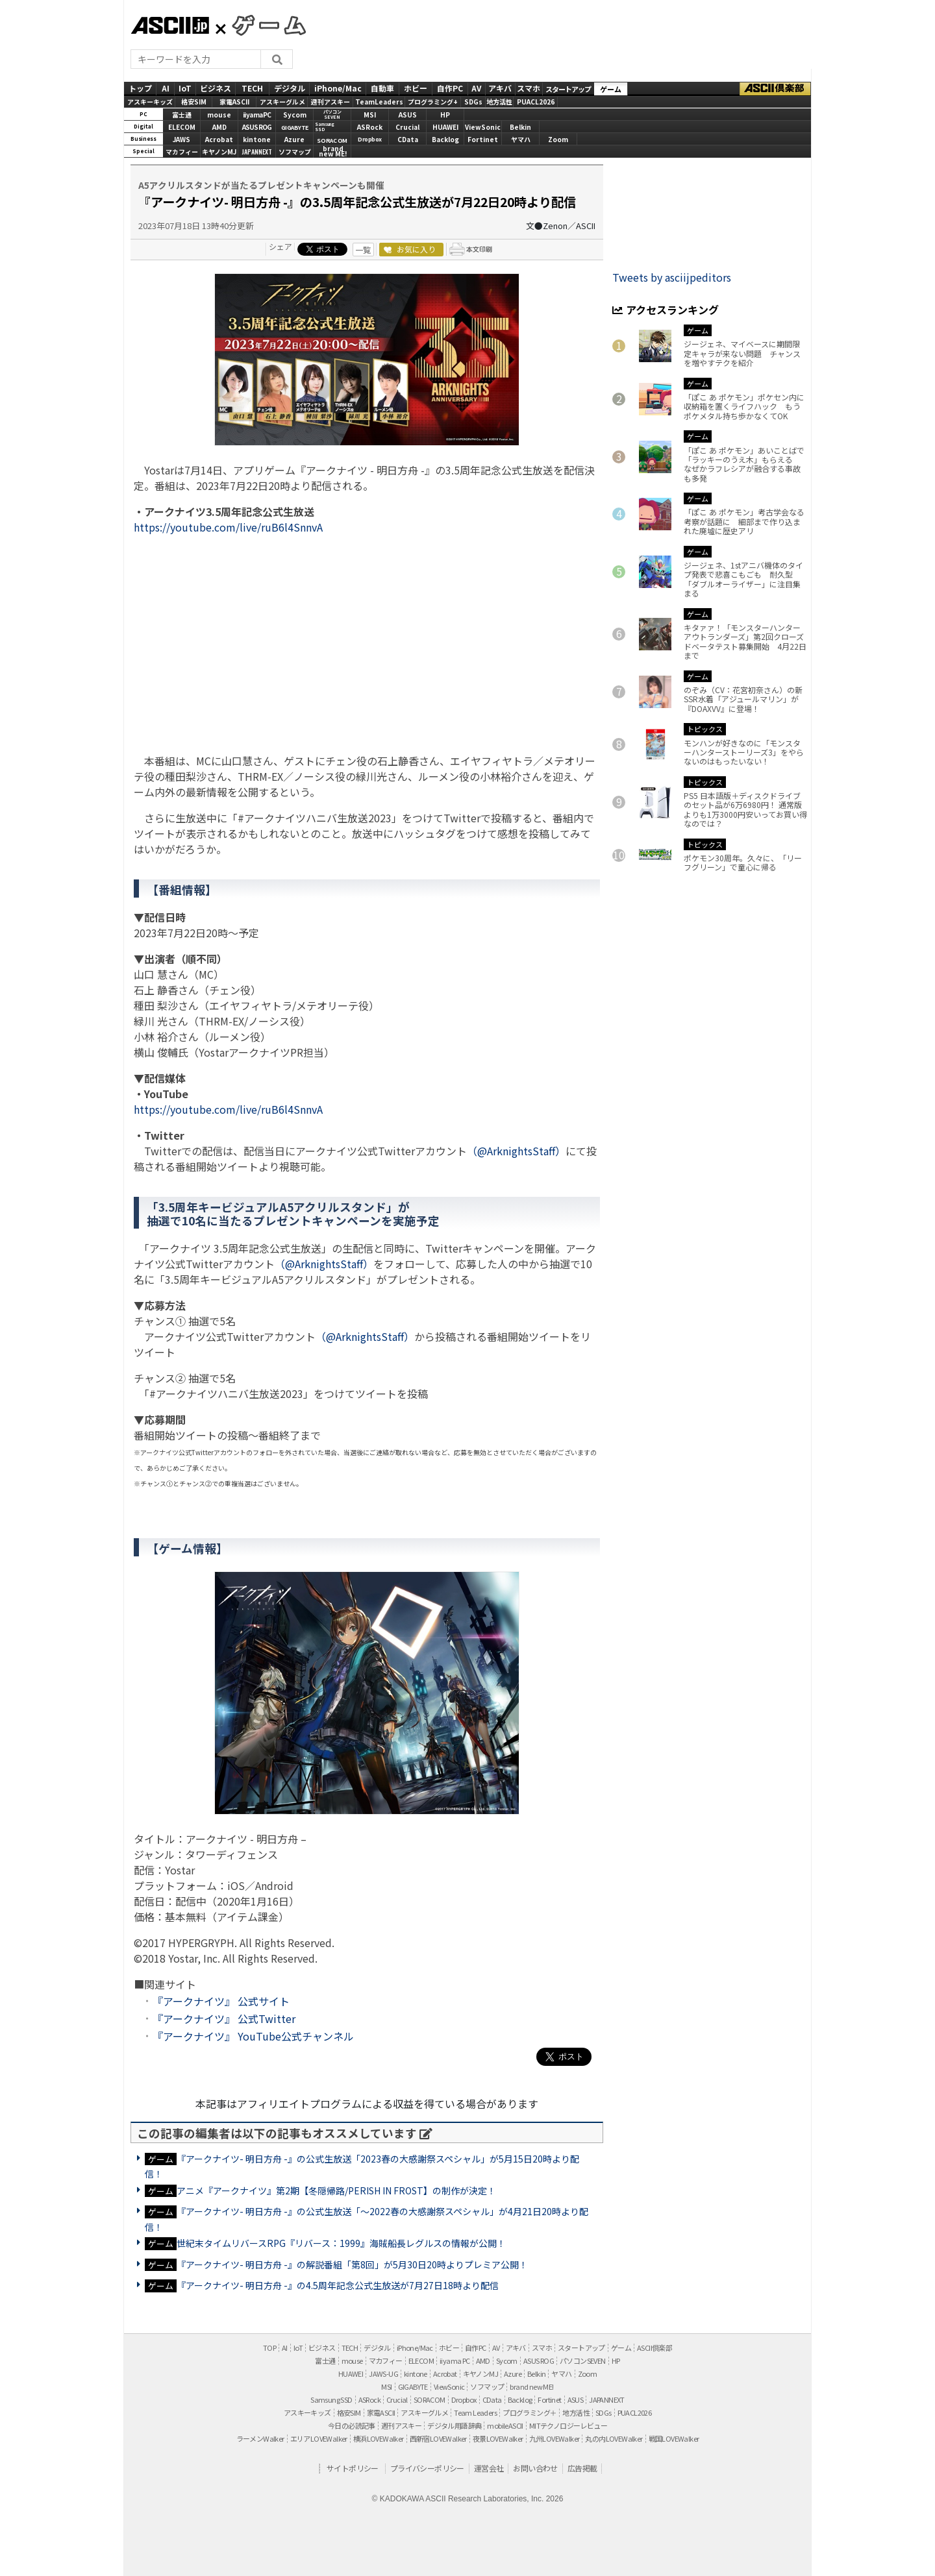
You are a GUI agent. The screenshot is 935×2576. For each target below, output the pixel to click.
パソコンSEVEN (332, 114)
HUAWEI (445, 127)
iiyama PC (455, 2360)
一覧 (363, 249)
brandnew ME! (333, 152)
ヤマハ (520, 139)
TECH (252, 87)
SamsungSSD (324, 126)
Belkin (520, 127)
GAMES (262, 25)
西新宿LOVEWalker (438, 2438)
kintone (257, 139)
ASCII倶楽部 (775, 88)
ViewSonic (483, 127)
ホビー (415, 87)
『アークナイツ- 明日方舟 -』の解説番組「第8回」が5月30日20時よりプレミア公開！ (352, 2264)
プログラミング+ (433, 101)
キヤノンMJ (219, 151)
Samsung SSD (331, 2399)
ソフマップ (295, 151)
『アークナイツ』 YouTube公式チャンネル (253, 2036)
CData (407, 139)
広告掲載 (582, 2467)
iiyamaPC (257, 114)
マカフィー (182, 151)
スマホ (528, 87)
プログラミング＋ (529, 2412)
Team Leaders (475, 2412)
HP (445, 114)
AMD (219, 127)
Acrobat (219, 139)
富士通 (182, 114)
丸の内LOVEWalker (613, 2438)
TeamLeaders (379, 101)
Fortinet (483, 139)
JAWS (181, 139)
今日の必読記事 (351, 2425)
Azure (294, 139)
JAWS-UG (383, 2373)
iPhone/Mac (338, 87)
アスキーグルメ (282, 101)
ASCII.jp (170, 25)
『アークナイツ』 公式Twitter (224, 2018)
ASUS (408, 114)
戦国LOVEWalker (674, 2438)
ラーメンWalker (260, 2438)
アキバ (500, 87)
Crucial (407, 127)
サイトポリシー (353, 2467)
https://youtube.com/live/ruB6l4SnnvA (228, 527)
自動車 (382, 87)
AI (165, 87)
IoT (185, 87)
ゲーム (610, 89)
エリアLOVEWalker (318, 2438)
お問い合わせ (535, 2467)
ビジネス (215, 87)
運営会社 (489, 2467)
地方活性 (499, 101)
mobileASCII (505, 2425)
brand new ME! (531, 2386)
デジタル (289, 87)
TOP (269, 2347)
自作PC (450, 87)
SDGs (473, 101)
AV (476, 87)
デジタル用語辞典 (454, 2425)
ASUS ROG (256, 127)
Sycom (294, 114)
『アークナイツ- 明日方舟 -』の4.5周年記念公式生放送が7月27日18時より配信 (338, 2285)
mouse (219, 114)
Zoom (558, 139)
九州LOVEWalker (554, 2438)
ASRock (369, 127)
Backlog (445, 139)
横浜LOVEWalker (378, 2438)
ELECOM (181, 127)
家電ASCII (234, 101)
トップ (140, 87)
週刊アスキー (330, 101)
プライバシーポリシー (427, 2467)
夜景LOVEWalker (498, 2438)
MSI (370, 114)
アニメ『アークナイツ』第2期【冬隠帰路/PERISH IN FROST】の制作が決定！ (336, 2190)
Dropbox (370, 139)
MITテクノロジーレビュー (568, 2425)
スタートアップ (568, 89)
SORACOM (429, 2399)
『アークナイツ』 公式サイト (221, 2001)
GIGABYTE (294, 127)
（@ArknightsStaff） (516, 1151)
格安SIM (193, 101)
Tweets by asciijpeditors (671, 277)
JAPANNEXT (257, 151)
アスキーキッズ (150, 101)
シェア (280, 246)
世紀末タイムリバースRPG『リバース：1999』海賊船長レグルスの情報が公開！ (341, 2243)
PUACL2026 (536, 101)
